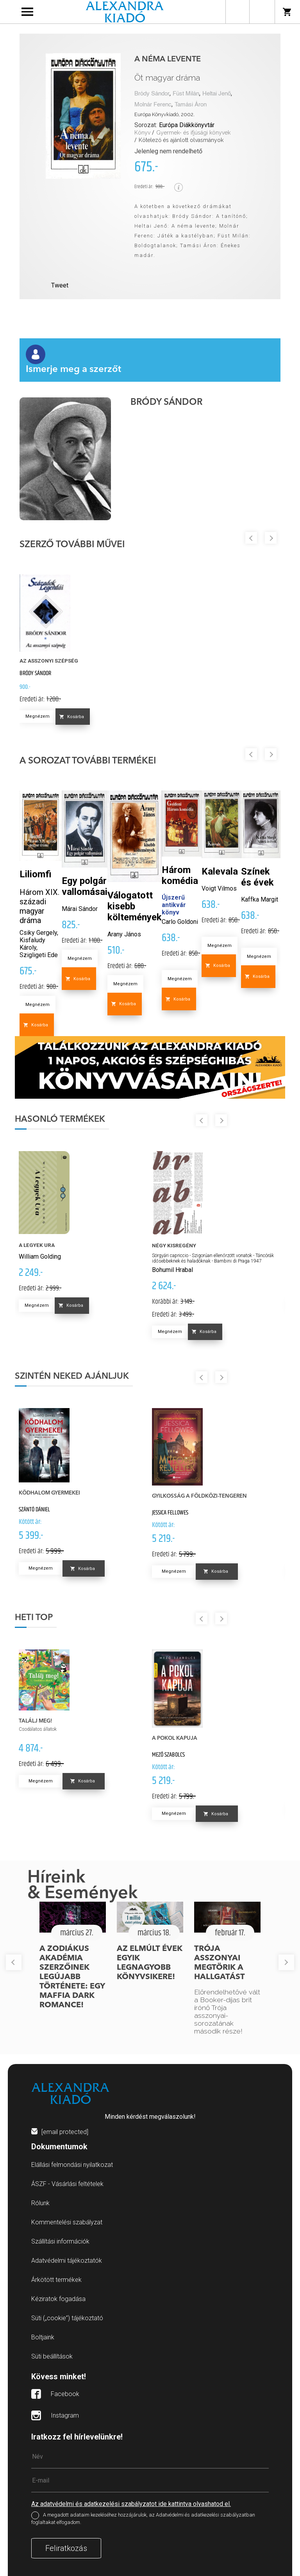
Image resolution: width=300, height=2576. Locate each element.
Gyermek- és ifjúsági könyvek (193, 132)
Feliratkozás (66, 2548)
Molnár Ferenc (152, 105)
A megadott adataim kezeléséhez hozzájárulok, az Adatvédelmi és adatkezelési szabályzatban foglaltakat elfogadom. (143, 2519)
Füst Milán (186, 94)
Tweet (59, 285)
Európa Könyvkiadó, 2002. (164, 114)
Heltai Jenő (216, 94)
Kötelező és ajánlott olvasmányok (181, 140)
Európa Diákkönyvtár (186, 125)
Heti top (34, 1617)
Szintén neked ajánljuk (72, 1376)
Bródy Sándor (152, 94)
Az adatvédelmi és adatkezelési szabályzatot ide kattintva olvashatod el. (131, 2504)
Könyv (142, 132)
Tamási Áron (191, 105)
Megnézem (37, 716)
